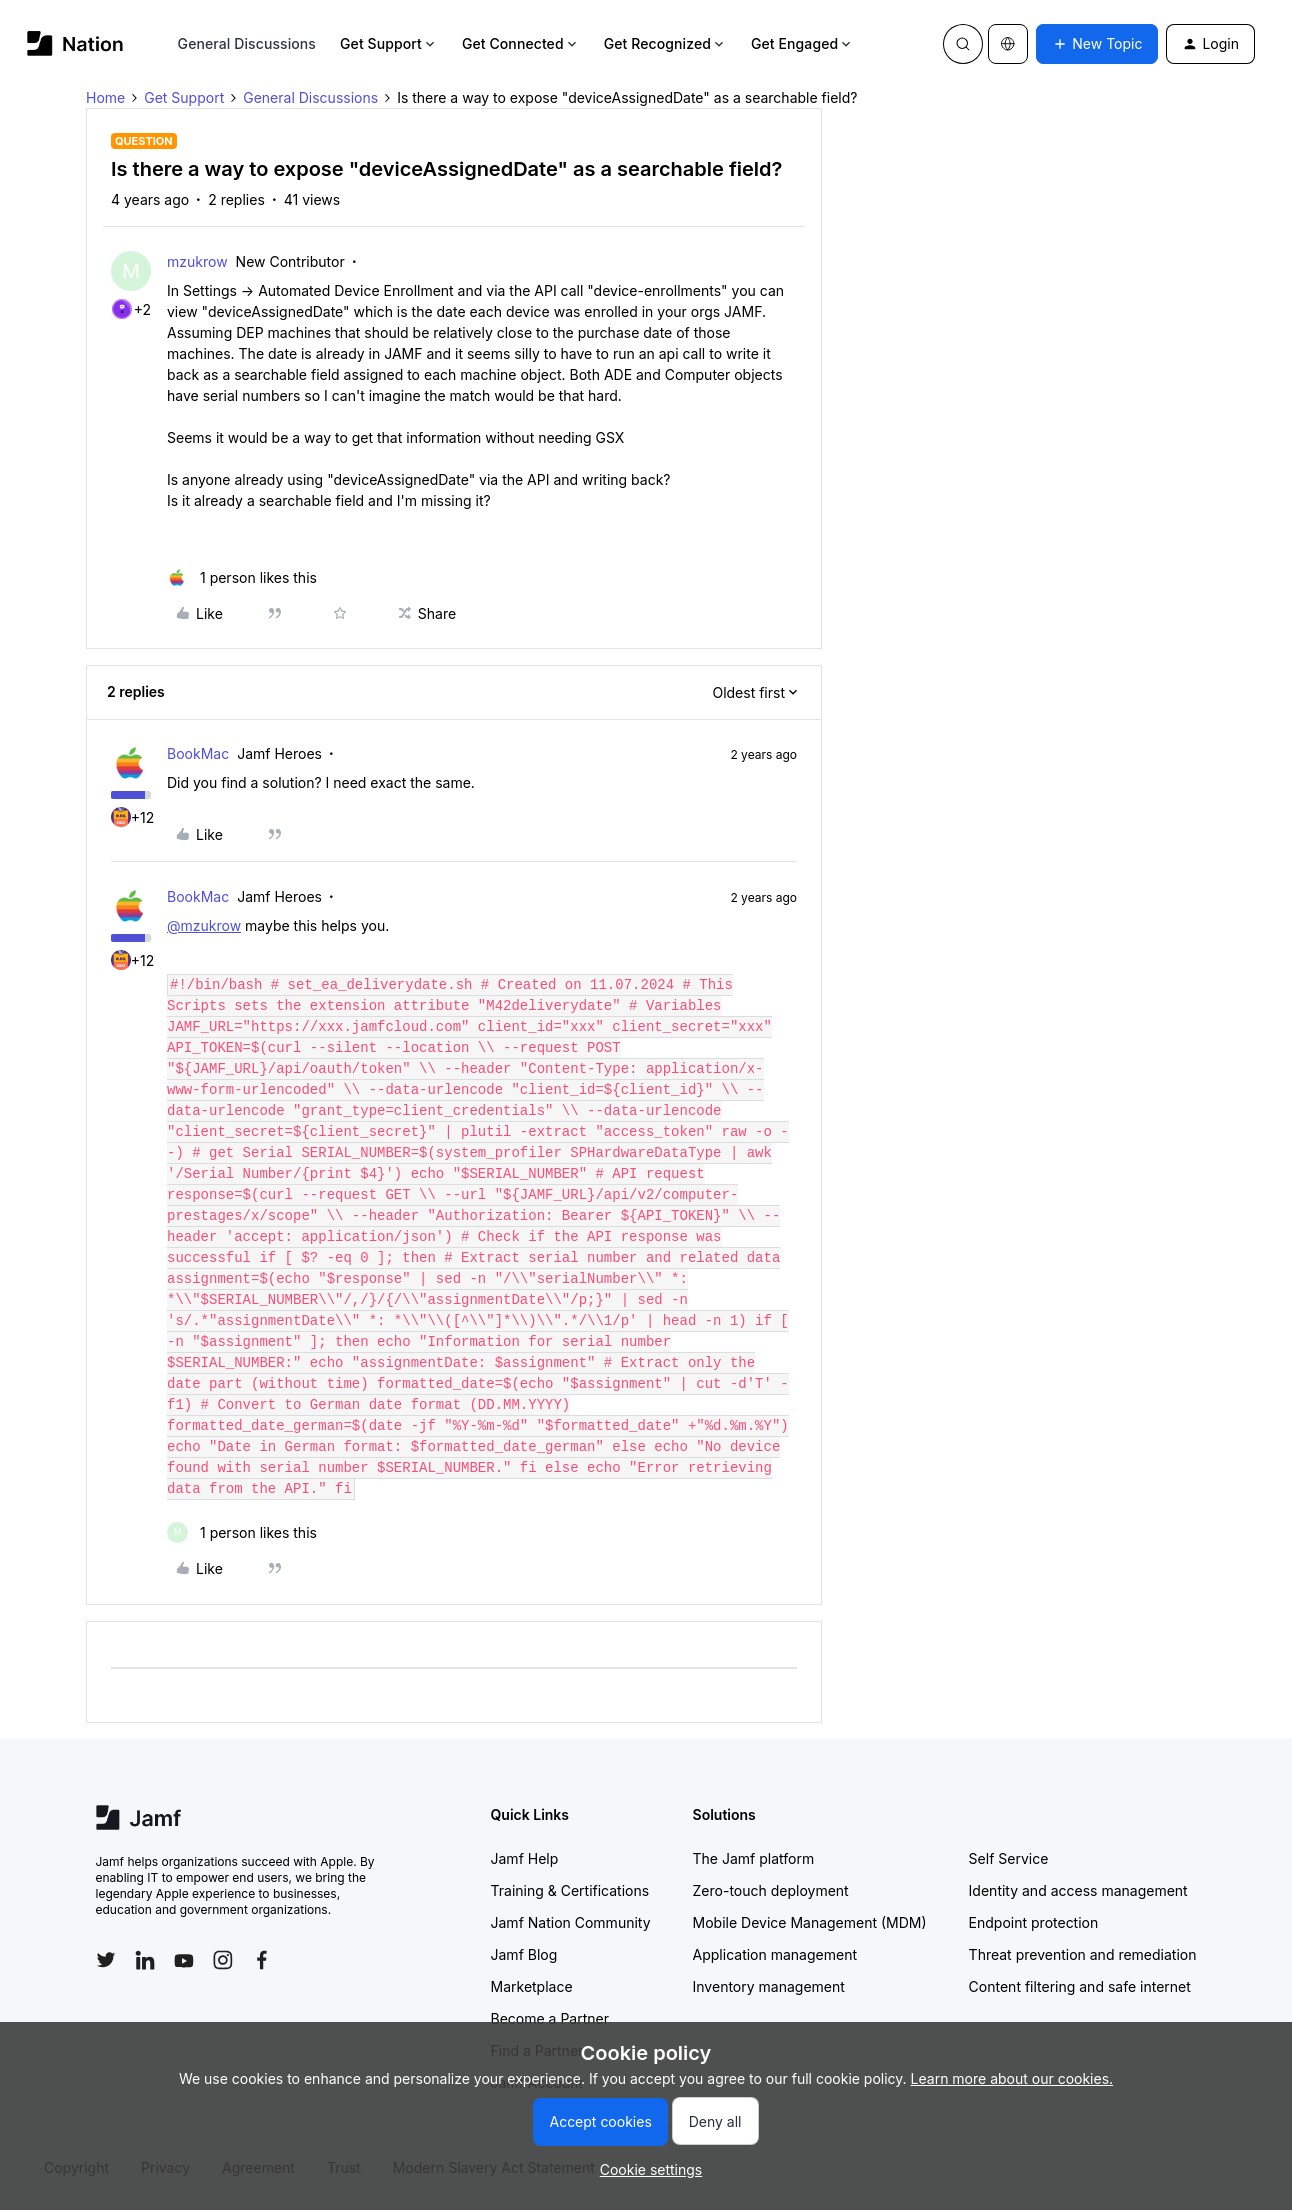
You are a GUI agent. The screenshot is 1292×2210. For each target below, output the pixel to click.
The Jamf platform (754, 1858)
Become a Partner (550, 2018)
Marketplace (532, 1986)
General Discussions (247, 43)
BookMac (198, 753)
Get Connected (521, 43)
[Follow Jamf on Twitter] (106, 1960)
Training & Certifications (570, 1890)
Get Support (389, 43)
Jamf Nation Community (571, 1922)
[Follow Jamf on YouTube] (184, 1960)
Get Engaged (802, 43)
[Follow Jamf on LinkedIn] (145, 1960)
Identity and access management (1078, 1890)
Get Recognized (665, 43)
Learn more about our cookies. (1012, 2078)
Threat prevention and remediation (1083, 1954)
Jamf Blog (524, 1954)
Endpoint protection (1034, 1922)
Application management (775, 1954)
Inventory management (769, 1986)
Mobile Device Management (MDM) (810, 1922)
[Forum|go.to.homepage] (75, 43)
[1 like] (242, 577)
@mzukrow (204, 925)
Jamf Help (525, 1858)
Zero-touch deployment (771, 1890)
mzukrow (197, 261)
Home (105, 97)
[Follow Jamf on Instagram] (223, 1960)
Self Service (1009, 1858)
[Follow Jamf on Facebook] (262, 1960)
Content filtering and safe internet (1080, 1986)
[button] (1097, 44)
